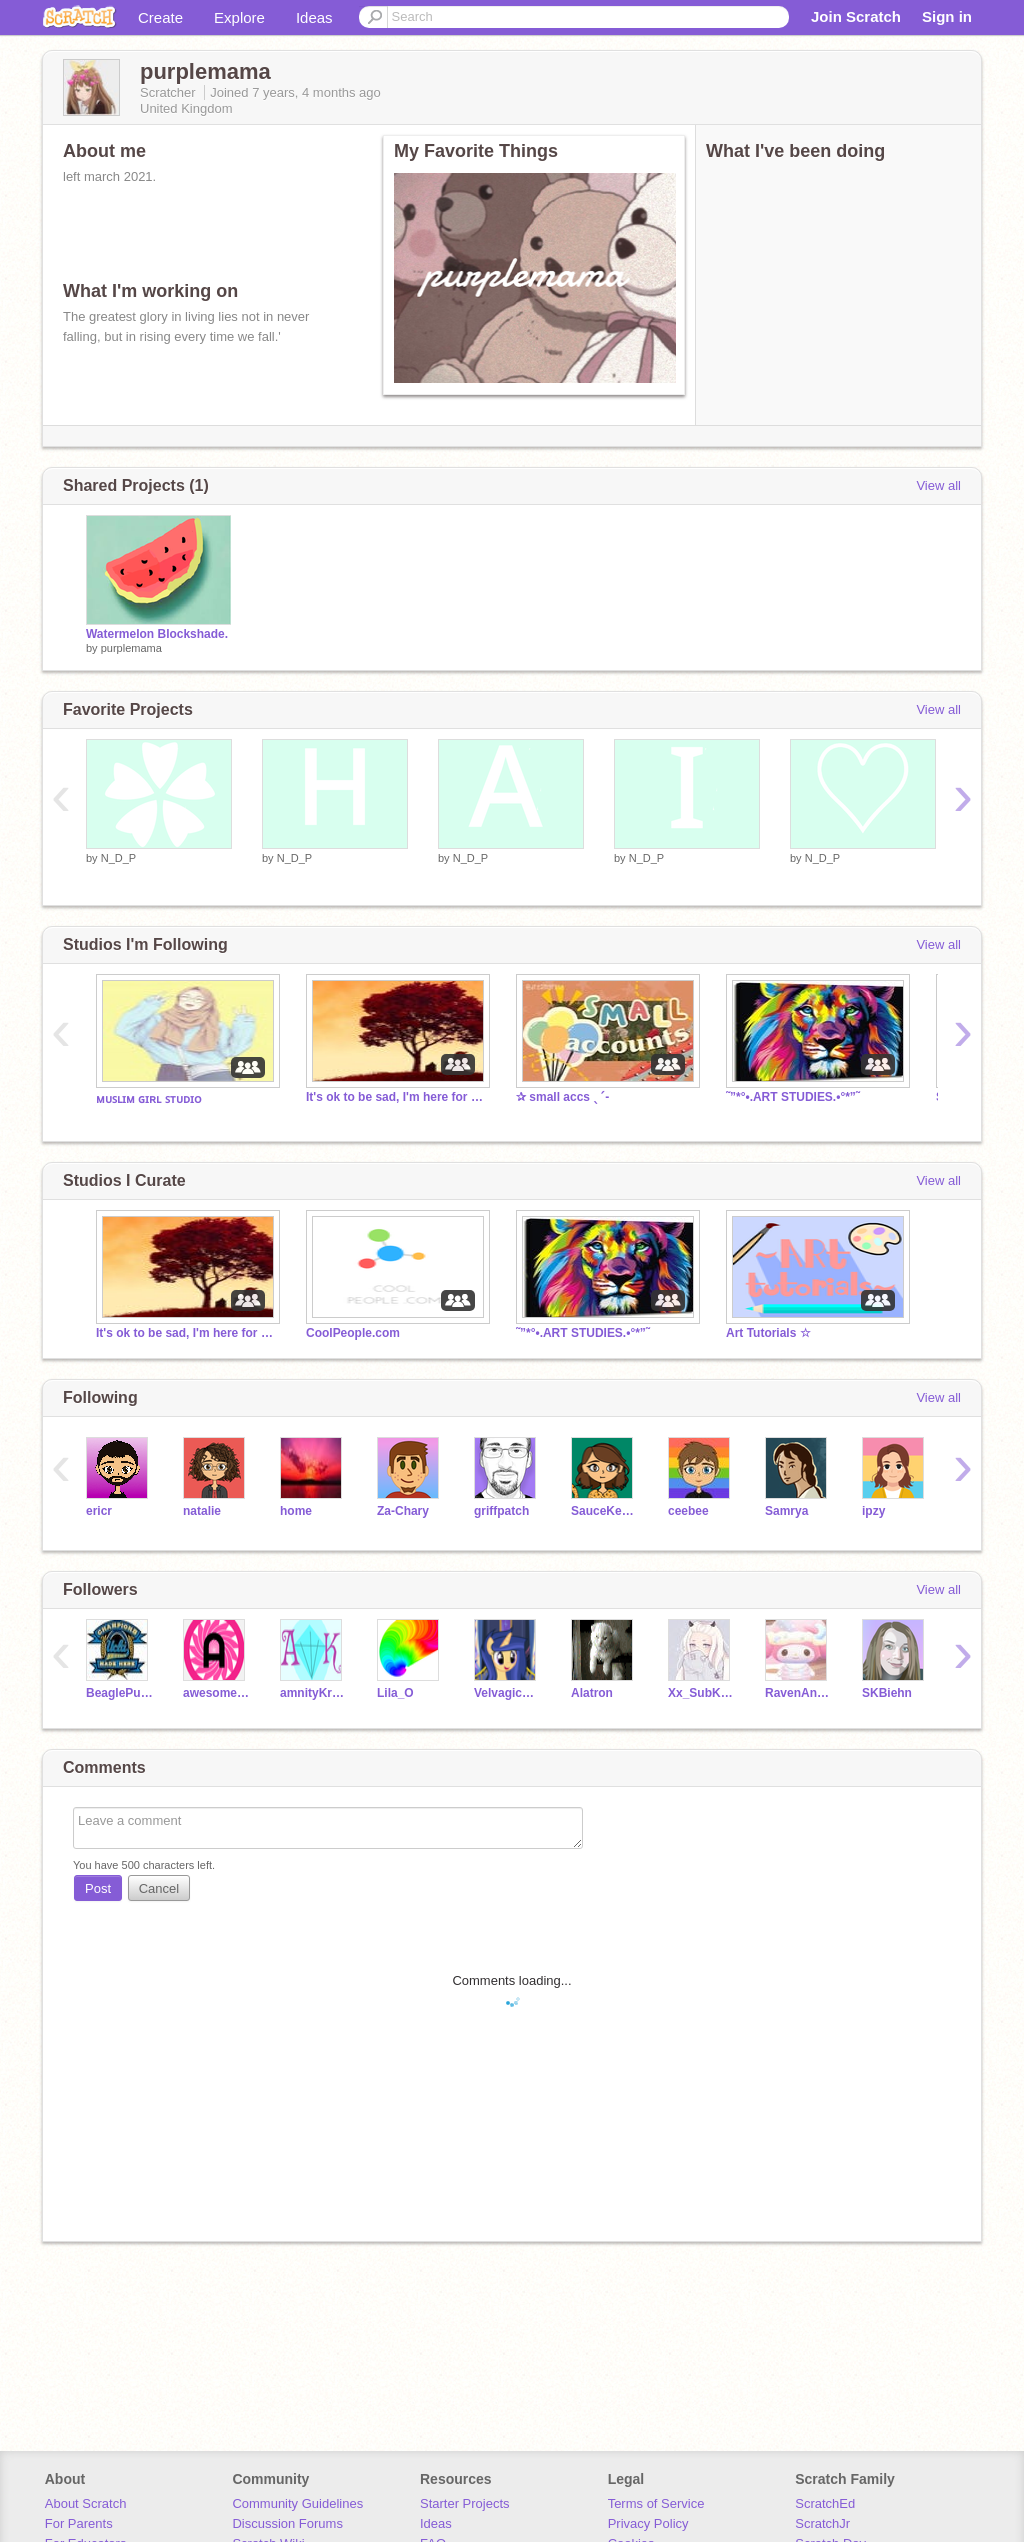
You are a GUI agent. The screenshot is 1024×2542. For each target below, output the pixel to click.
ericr (99, 1511)
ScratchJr (822, 2523)
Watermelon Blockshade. (157, 634)
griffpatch (501, 1511)
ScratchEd (825, 2503)
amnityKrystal (313, 1693)
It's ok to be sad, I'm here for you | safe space (396, 1097)
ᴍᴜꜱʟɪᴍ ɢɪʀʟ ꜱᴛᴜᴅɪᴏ (149, 1099)
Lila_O (395, 1693)
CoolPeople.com (353, 1333)
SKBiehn (887, 1693)
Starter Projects (465, 2503)
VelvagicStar (507, 1693)
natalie (202, 1511)
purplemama (131, 648)
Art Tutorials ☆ (768, 1333)
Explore (239, 17)
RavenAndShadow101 (798, 1693)
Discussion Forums (287, 2523)
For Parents (79, 2523)
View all (938, 485)
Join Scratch (856, 16)
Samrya (786, 1511)
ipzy (873, 1511)
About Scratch (86, 2503)
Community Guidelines (297, 2503)
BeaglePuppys (119, 1693)
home (296, 1511)
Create (160, 17)
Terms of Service (656, 2503)
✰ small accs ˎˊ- (562, 1097)
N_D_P (118, 858)
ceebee (688, 1511)
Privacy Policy (648, 2523)
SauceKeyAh (604, 1511)
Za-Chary (403, 1511)
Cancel (159, 1888)
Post (98, 1888)
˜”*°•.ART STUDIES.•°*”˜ (793, 1097)
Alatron (592, 1693)
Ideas (314, 17)
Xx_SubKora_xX (701, 1693)
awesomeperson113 (216, 1693)
